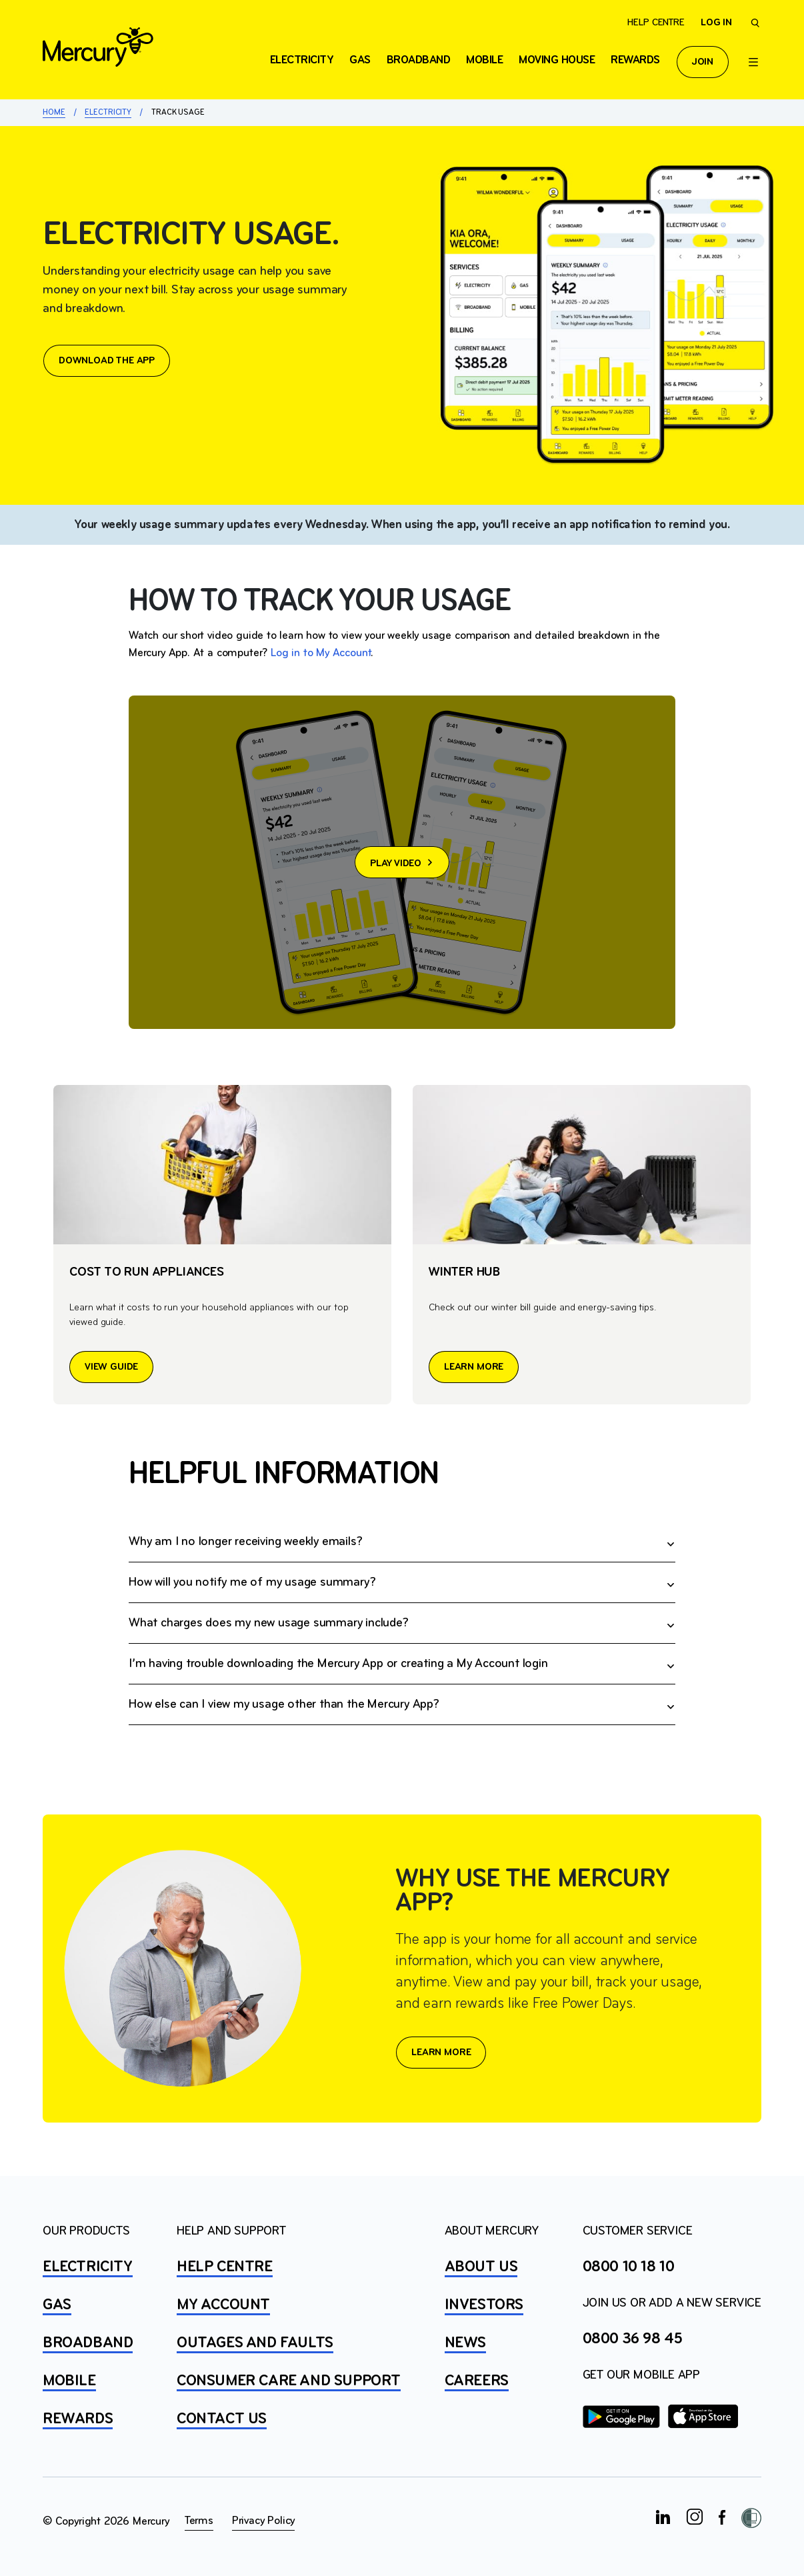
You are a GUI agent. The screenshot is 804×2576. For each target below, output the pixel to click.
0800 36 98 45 (633, 2339)
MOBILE (69, 2381)
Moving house (557, 60)
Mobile (484, 60)
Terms (199, 2521)
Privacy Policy (263, 2521)
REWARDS (78, 2419)
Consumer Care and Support (289, 2381)
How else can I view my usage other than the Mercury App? (284, 1704)
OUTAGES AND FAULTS (255, 2343)
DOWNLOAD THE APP (107, 360)
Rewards (635, 60)
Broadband (419, 60)
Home (54, 112)
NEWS (465, 2343)
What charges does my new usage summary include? (269, 1623)
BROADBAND (88, 2343)
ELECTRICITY (302, 60)
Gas (360, 60)
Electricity (108, 112)
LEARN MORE (473, 1367)
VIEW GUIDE (111, 1367)
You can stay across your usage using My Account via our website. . (402, 1704)
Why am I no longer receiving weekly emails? (245, 1541)
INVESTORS (484, 2305)
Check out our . (402, 1664)
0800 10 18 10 (629, 2267)
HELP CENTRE (225, 2267)
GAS (57, 2305)
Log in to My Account (321, 653)
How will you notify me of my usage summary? (252, 1582)
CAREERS (477, 2381)
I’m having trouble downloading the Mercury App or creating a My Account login (338, 1663)
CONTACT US (222, 2419)
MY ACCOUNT (223, 2305)
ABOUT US (481, 2267)
